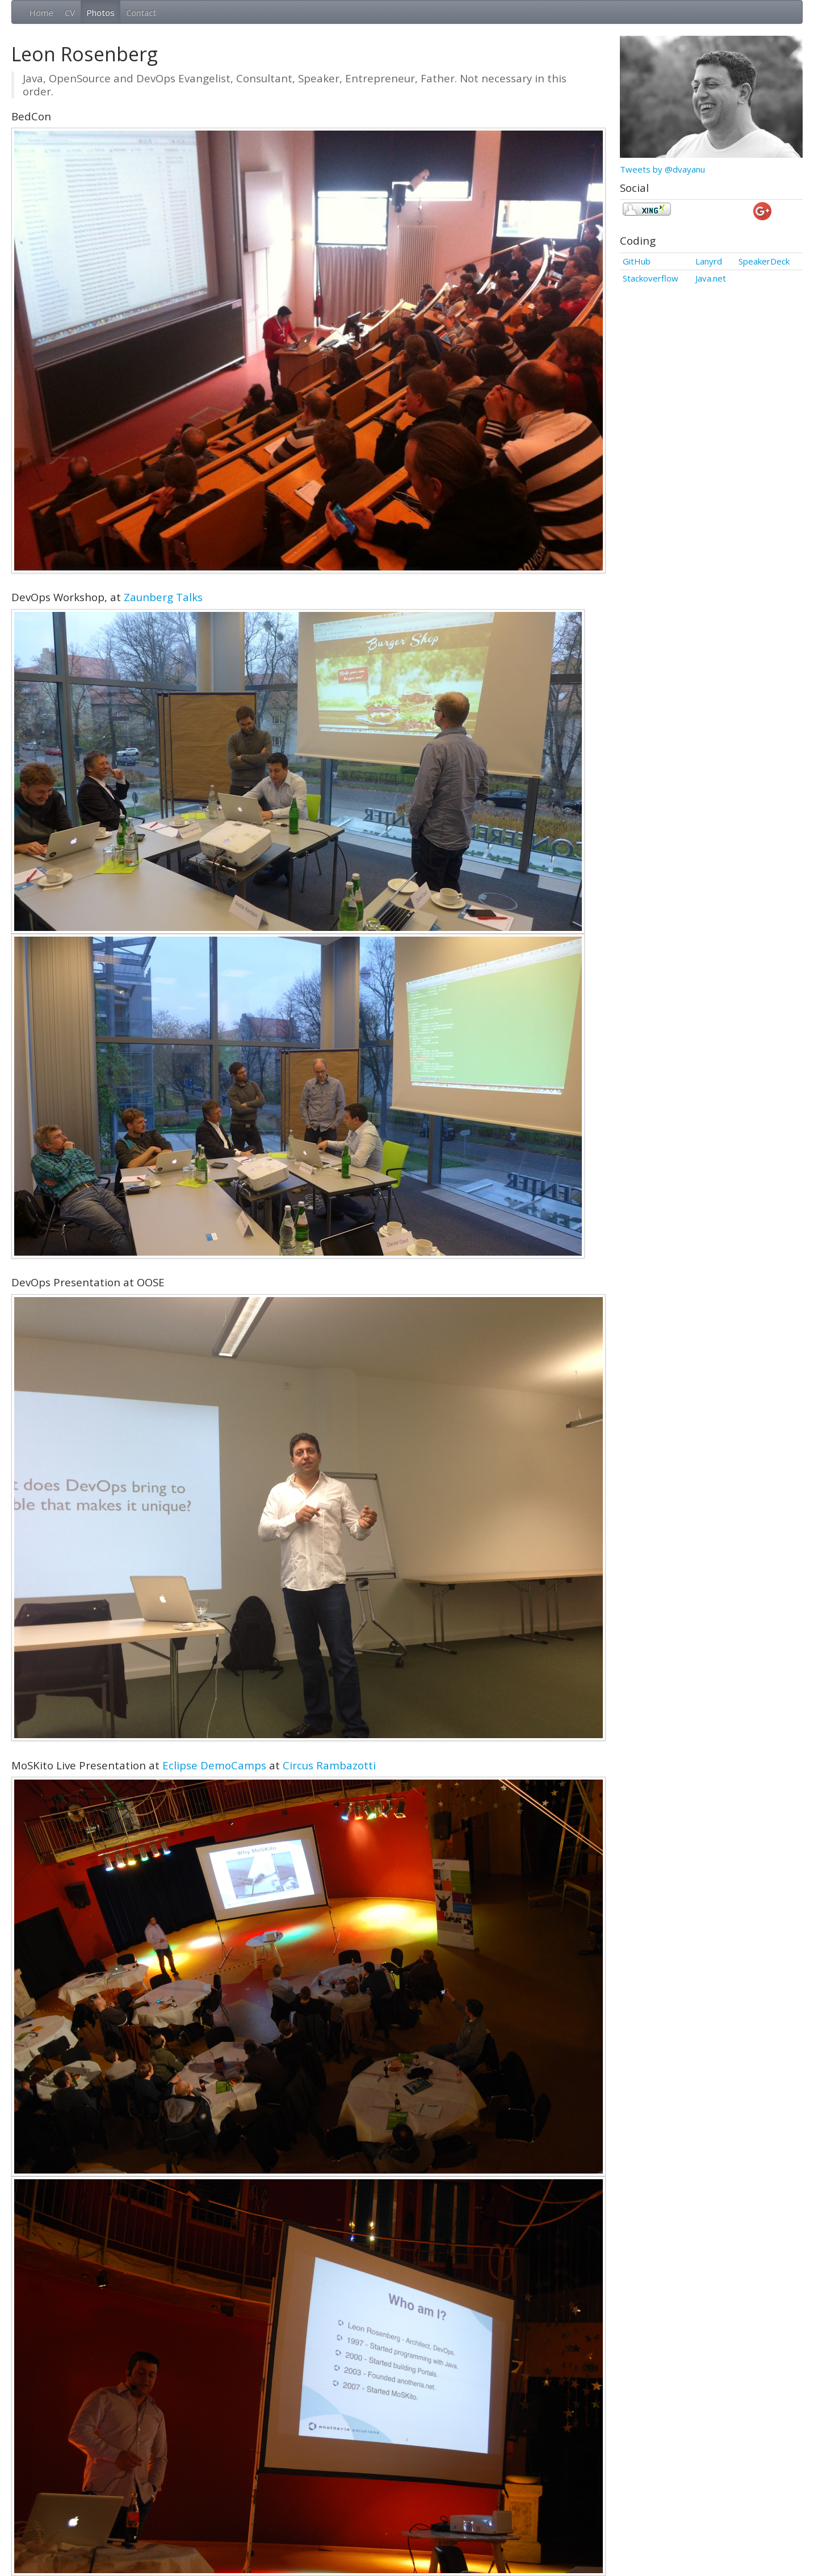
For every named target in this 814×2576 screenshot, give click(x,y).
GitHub (637, 261)
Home (41, 12)
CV (70, 12)
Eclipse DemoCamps (214, 1765)
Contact (141, 12)
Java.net (710, 278)
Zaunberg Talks (163, 597)
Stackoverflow (650, 278)
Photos (100, 12)
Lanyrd (708, 261)
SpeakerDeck (764, 261)
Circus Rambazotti (329, 1765)
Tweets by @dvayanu (662, 169)
